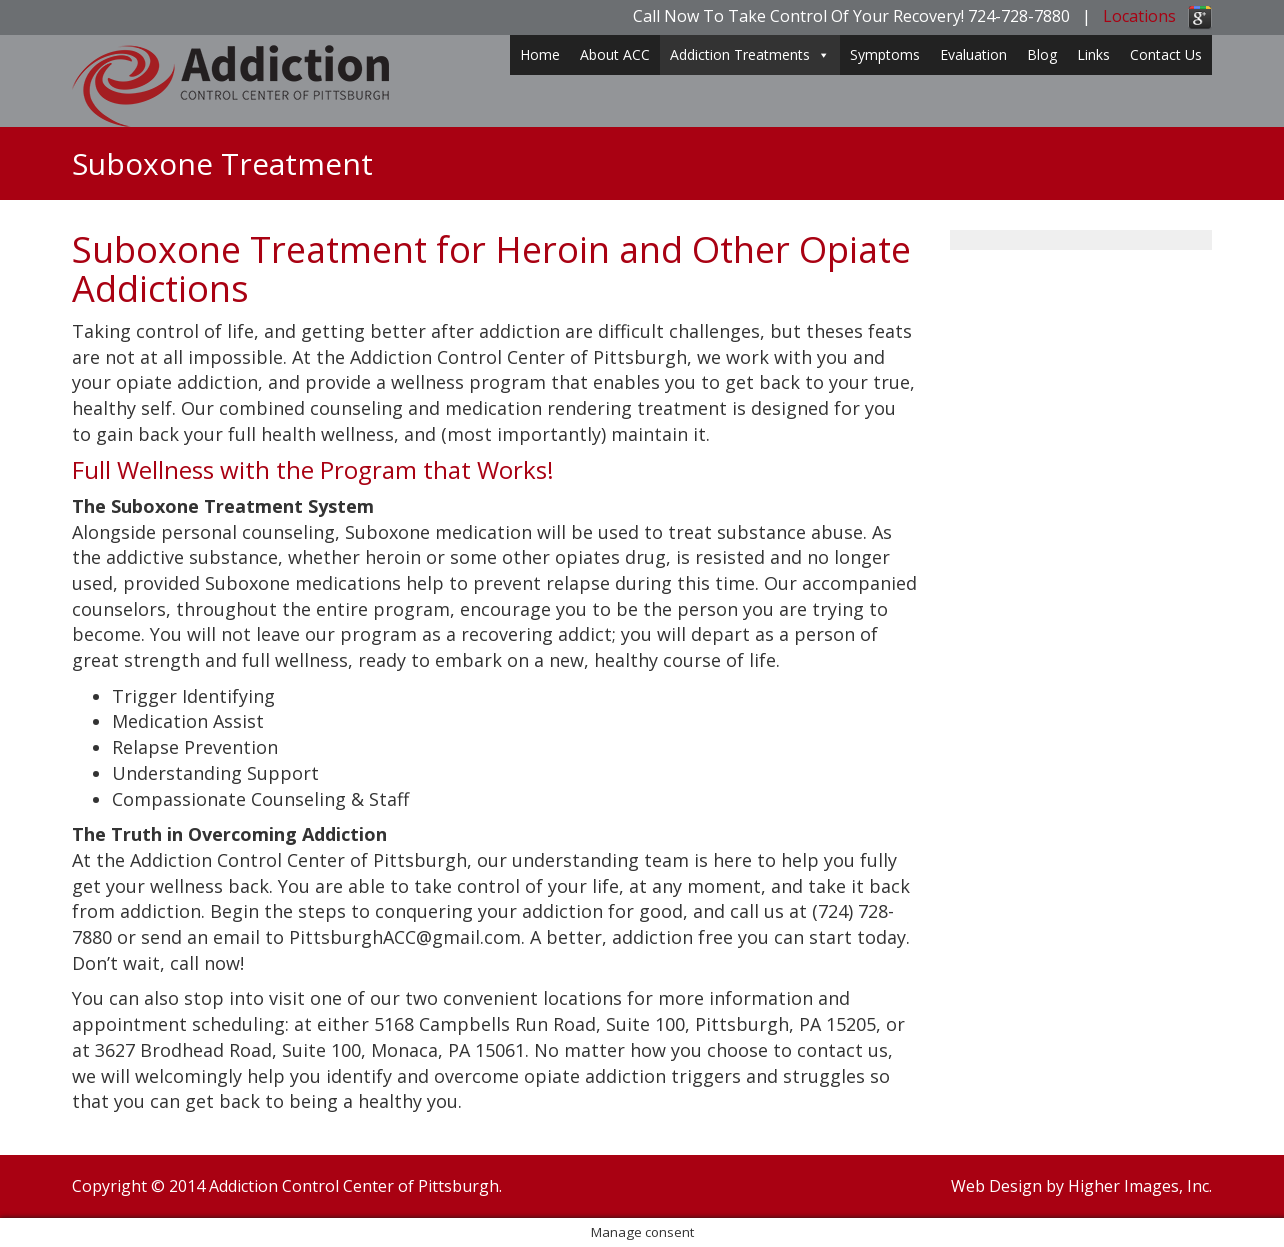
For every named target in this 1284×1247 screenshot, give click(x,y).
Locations (1139, 16)
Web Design (996, 1186)
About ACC (615, 54)
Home (540, 54)
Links (1093, 54)
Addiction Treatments (750, 54)
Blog (1042, 54)
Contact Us (1166, 54)
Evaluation (973, 54)
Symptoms (885, 54)
